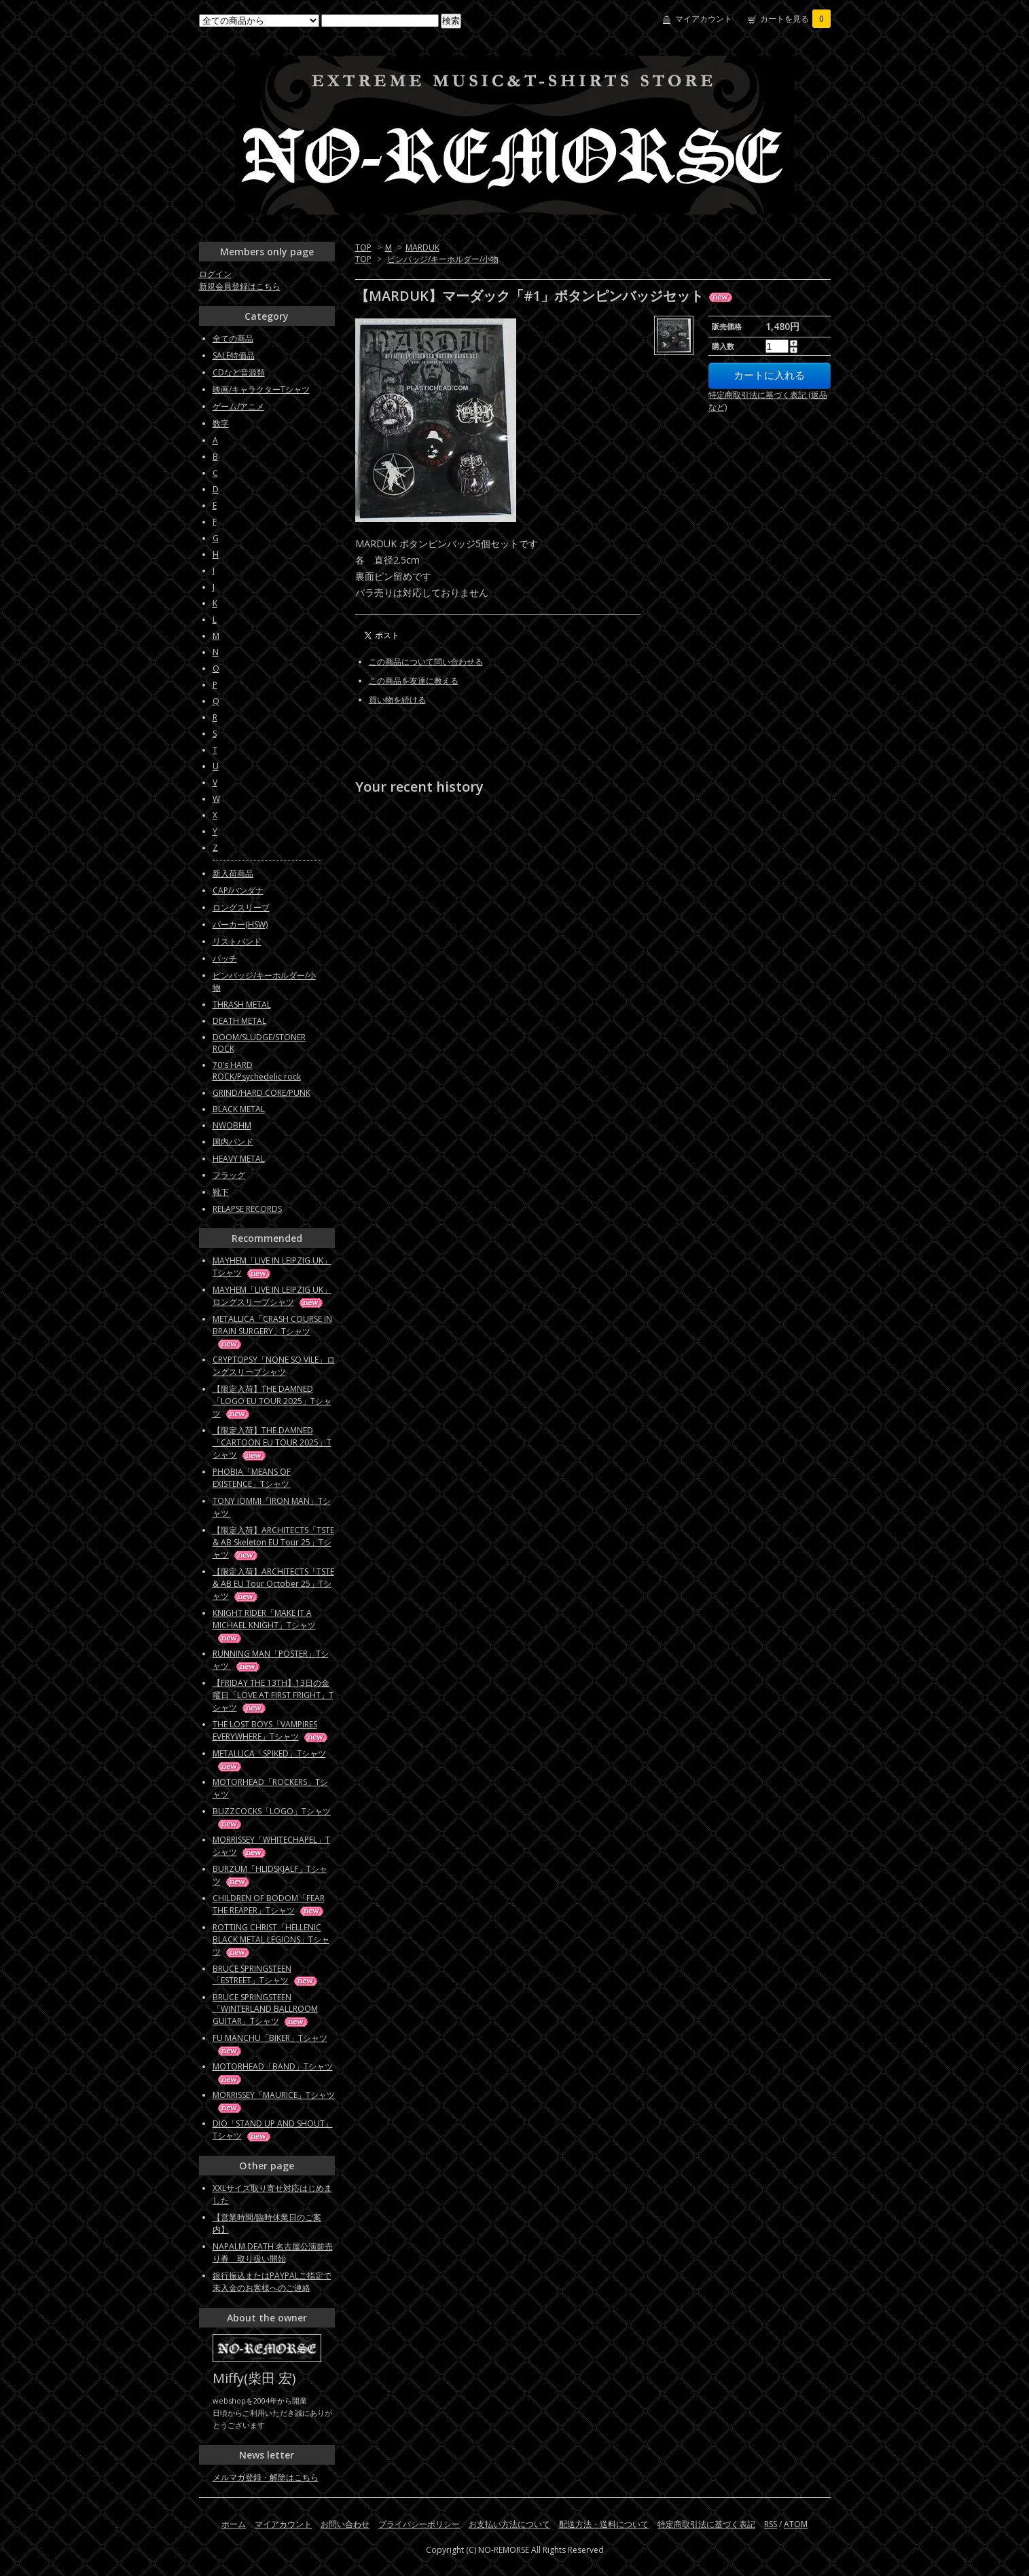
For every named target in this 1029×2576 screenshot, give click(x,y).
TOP (363, 247)
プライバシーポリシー (419, 2524)
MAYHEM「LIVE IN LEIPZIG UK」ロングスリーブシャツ (272, 1296)
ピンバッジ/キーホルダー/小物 (443, 259)
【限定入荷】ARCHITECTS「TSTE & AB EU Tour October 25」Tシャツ (273, 1584)
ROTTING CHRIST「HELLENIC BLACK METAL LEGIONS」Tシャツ (271, 1939)
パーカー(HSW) (240, 924)
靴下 (221, 1192)
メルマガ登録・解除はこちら (266, 2477)
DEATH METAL (239, 1021)
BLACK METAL (239, 1109)
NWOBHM (232, 1125)
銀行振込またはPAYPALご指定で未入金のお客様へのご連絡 (272, 2282)
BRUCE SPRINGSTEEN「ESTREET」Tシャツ (266, 1974)
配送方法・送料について (604, 2524)
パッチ (225, 958)
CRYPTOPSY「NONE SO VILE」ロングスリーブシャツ (274, 1366)
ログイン (215, 274)
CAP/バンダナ (238, 890)
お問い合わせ (345, 2524)
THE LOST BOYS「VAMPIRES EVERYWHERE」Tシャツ (271, 1730)
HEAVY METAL (239, 1158)
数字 (221, 423)
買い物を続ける (397, 699)
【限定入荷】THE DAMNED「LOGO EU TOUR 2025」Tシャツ (272, 1401)
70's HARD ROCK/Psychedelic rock (257, 1070)
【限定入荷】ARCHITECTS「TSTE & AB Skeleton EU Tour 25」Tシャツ (273, 1542)
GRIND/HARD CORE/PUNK (261, 1093)
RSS (770, 2524)
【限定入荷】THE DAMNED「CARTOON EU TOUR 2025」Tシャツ (272, 1442)
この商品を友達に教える (413, 680)
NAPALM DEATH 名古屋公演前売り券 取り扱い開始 (273, 2252)
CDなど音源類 (239, 372)
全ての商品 (233, 338)
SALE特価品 (234, 355)
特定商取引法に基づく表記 (706, 2524)
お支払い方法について (509, 2524)
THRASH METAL (242, 1004)
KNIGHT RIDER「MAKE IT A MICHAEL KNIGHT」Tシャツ (264, 1625)
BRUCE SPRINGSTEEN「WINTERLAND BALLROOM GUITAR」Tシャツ (265, 2009)
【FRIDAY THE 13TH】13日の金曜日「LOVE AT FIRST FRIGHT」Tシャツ (273, 1695)
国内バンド (233, 1141)
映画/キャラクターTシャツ (261, 389)
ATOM (796, 2524)
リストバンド (237, 941)
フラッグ (229, 1175)
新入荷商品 (233, 873)
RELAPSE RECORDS (247, 1209)
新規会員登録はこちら (240, 286)
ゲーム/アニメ (238, 406)
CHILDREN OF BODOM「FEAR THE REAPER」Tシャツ (269, 1904)
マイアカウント (703, 18)
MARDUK (422, 247)
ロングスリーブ (241, 907)
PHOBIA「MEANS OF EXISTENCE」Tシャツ (264, 1478)
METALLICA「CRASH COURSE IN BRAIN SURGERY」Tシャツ (272, 1331)
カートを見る (795, 18)
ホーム (233, 2524)
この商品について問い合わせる (426, 661)
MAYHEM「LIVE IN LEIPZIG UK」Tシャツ (272, 1266)
